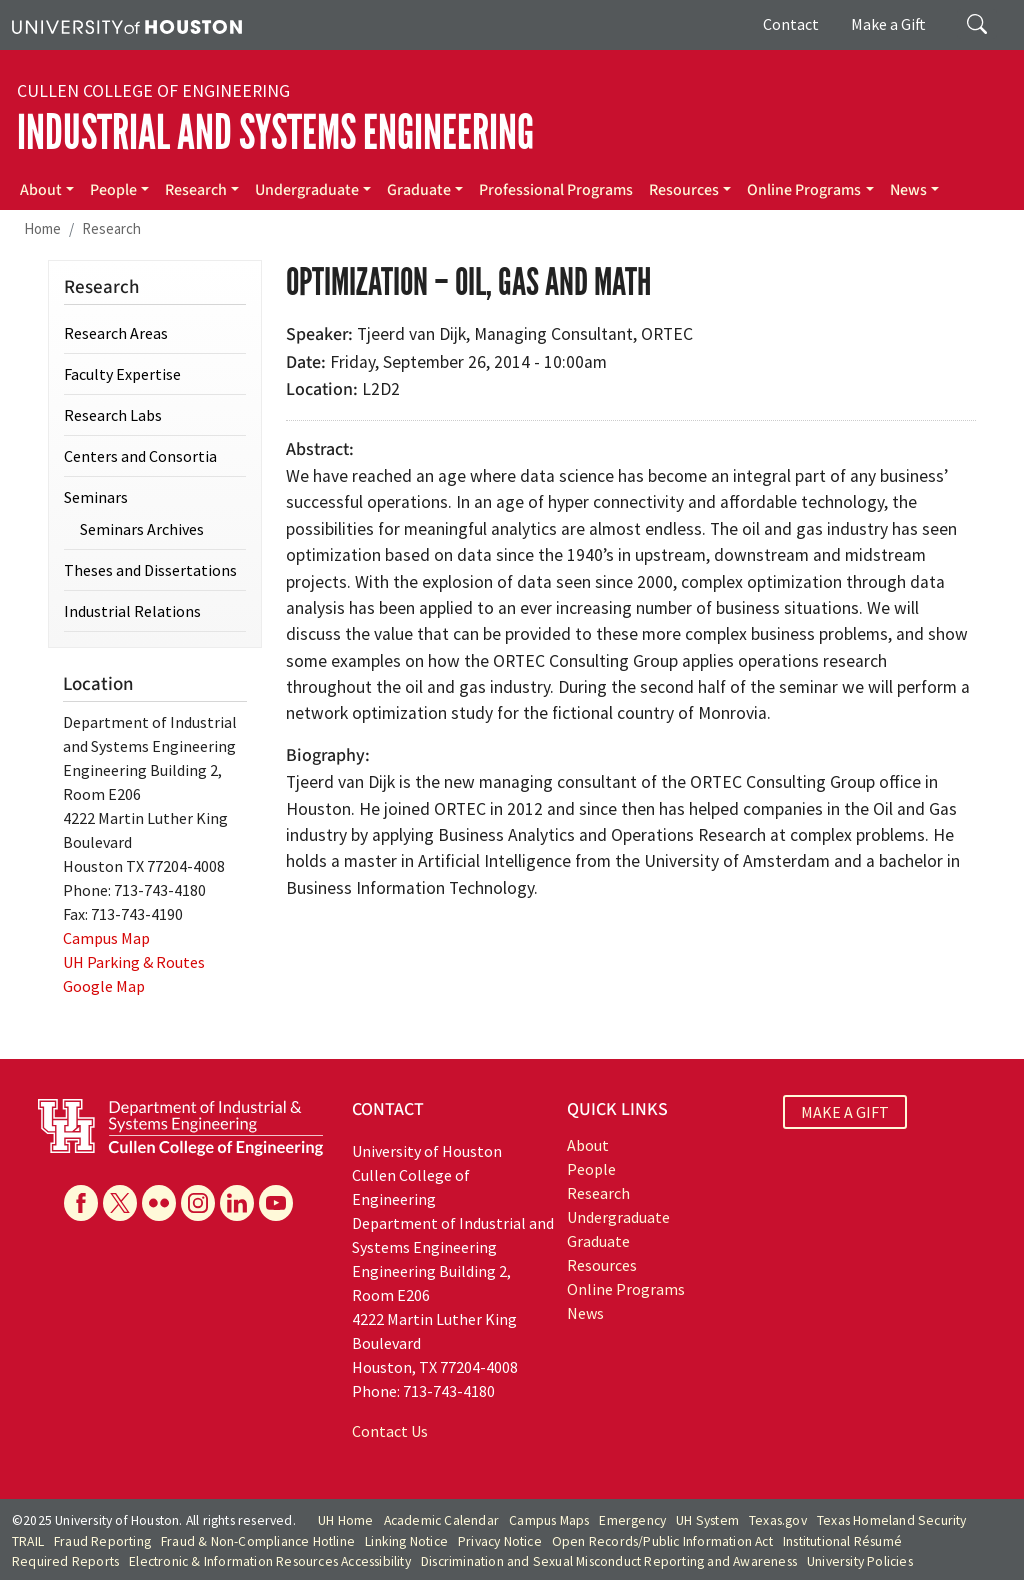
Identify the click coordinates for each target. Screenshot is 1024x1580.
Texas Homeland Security (892, 1520)
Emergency (632, 1520)
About (41, 190)
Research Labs (113, 415)
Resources (684, 190)
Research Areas (116, 333)
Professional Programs (556, 190)
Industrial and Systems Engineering (275, 132)
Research (196, 190)
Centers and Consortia (140, 456)
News (908, 190)
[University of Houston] (127, 25)
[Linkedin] (237, 1203)
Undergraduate (307, 190)
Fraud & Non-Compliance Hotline (258, 1541)
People (113, 190)
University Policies (860, 1561)
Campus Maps (549, 1520)
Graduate (419, 190)
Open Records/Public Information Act (662, 1541)
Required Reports (65, 1561)
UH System (707, 1520)
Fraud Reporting (102, 1541)
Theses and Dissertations (150, 570)
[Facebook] (81, 1203)
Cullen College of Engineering (153, 91)
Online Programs (804, 190)
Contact (791, 24)
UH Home (345, 1520)
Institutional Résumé (842, 1541)
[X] (120, 1203)
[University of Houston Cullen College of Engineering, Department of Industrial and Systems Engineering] (180, 1125)
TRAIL (28, 1541)
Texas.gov (778, 1520)
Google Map (104, 986)
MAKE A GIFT (845, 1112)
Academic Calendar (441, 1520)
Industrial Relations (132, 611)
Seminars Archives (142, 529)
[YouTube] (276, 1203)
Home (42, 228)
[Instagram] (198, 1203)
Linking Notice (406, 1541)
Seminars (96, 497)
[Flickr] (159, 1203)
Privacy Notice (500, 1541)
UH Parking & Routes (134, 962)
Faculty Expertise (122, 374)
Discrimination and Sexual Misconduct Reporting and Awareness (609, 1561)
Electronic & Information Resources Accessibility (270, 1561)
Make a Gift (888, 24)
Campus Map (106, 938)
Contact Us (390, 1431)
